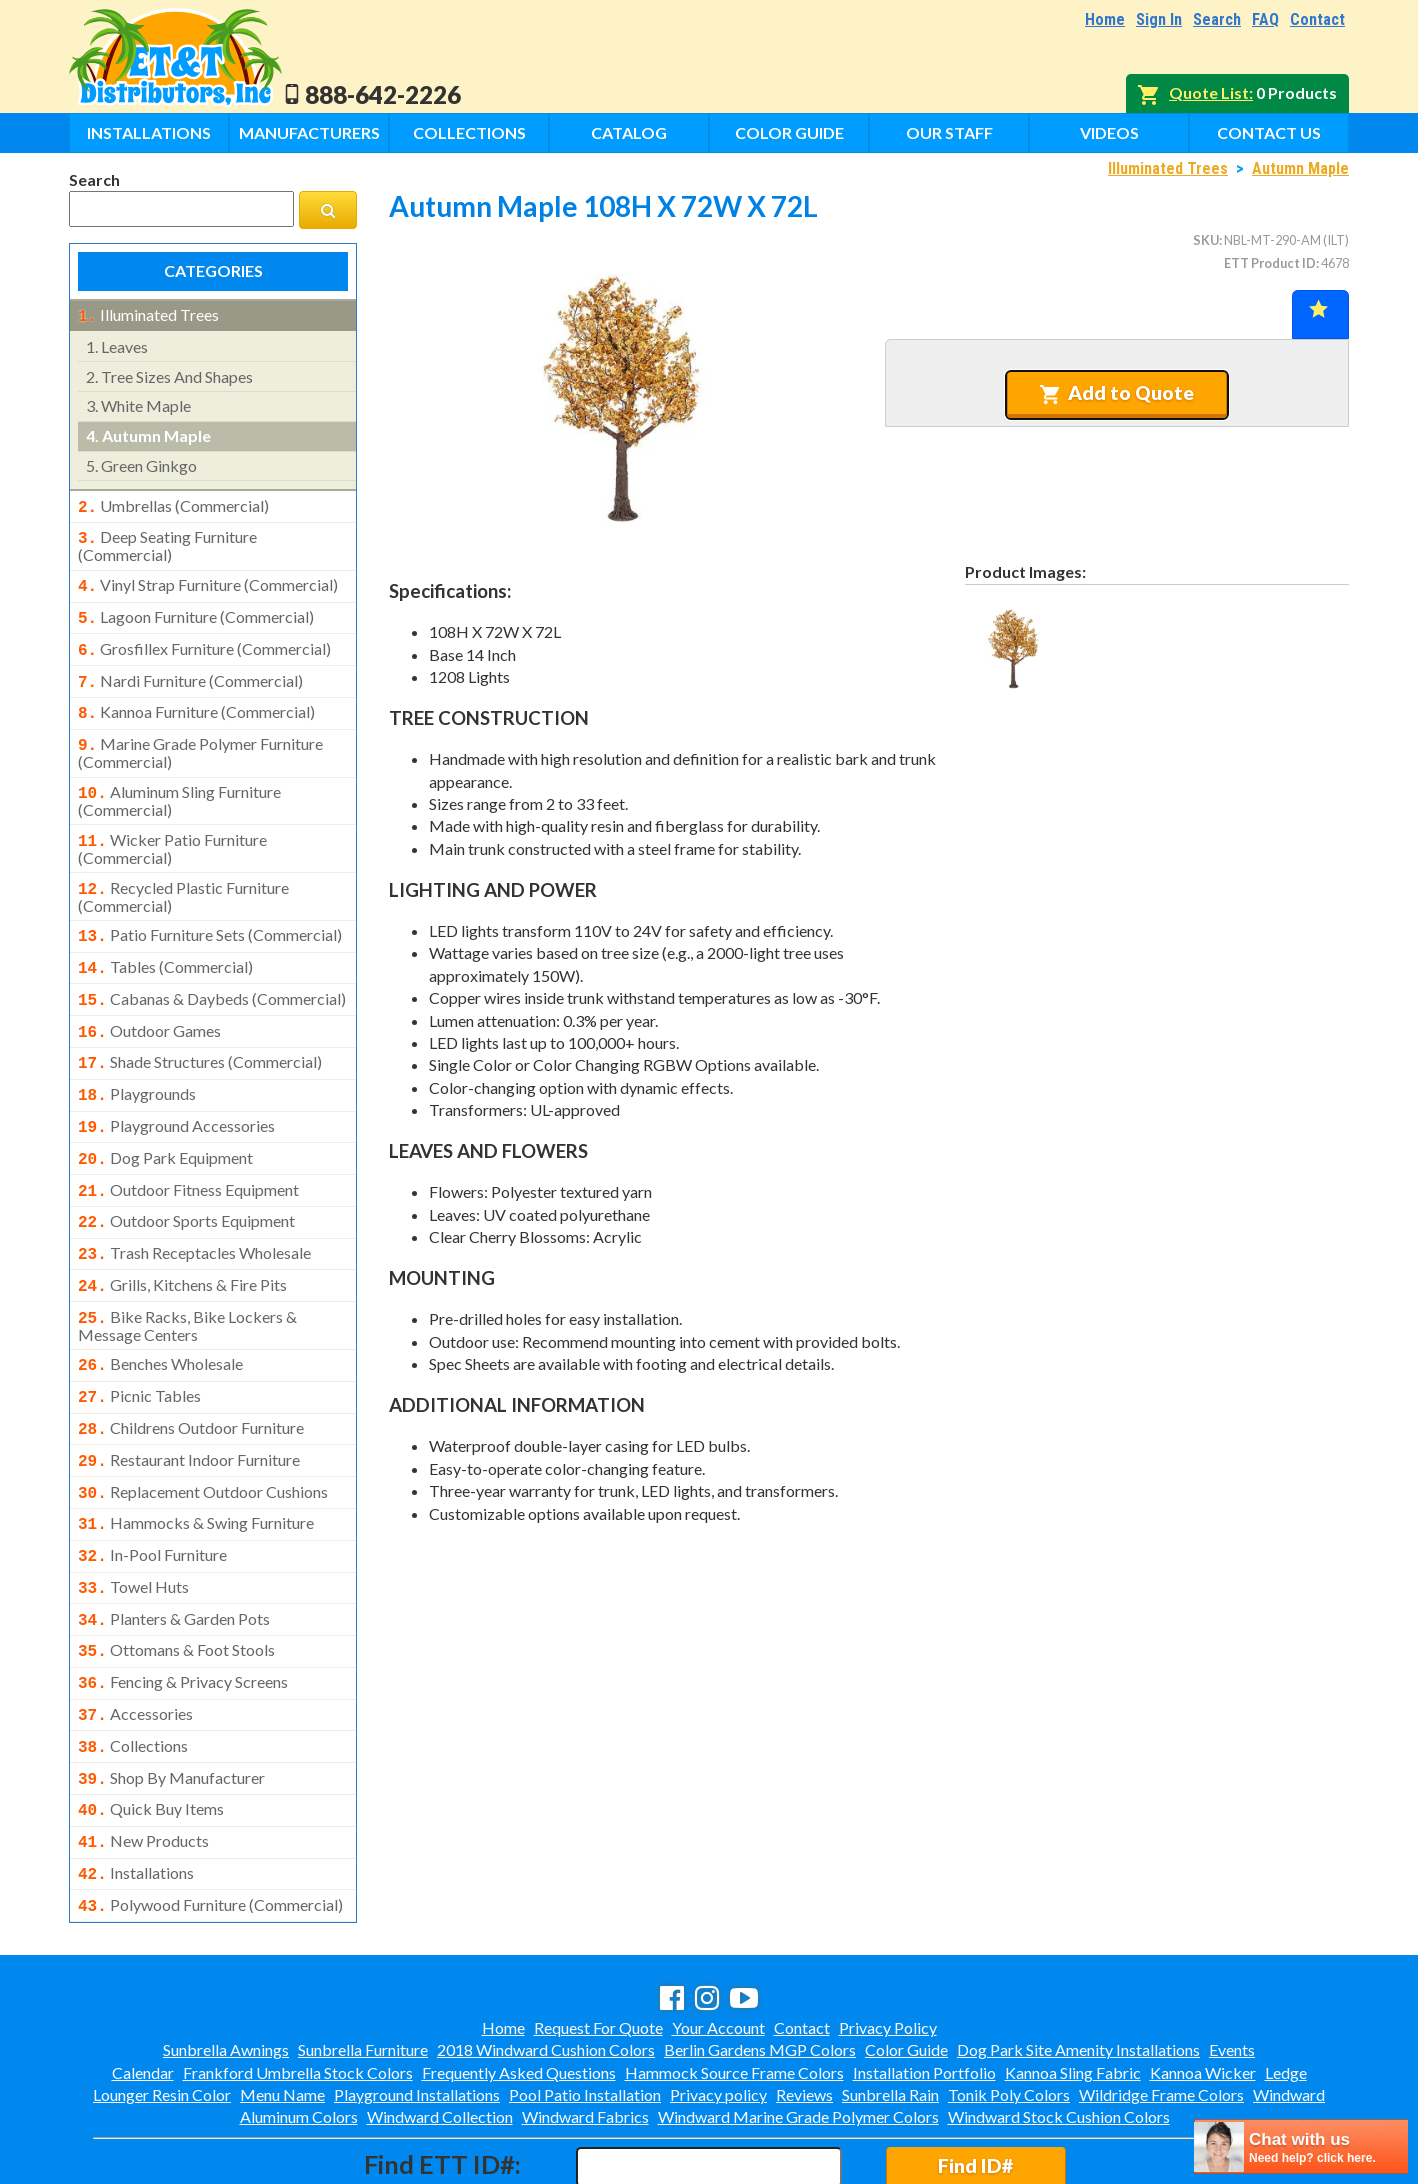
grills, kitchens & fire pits (182, 1239)
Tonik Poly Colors (1009, 2008)
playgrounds (137, 1060)
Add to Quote (1116, 393)
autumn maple (148, 433)
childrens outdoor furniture (191, 1374)
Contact (1317, 19)
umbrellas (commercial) (173, 504)
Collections (469, 132)
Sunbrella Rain (890, 2008)
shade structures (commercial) (200, 1030)
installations (136, 1791)
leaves (117, 344)
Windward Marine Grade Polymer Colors (798, 2030)
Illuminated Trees (1168, 168)
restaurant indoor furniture (189, 1404)
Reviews (804, 2008)
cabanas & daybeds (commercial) (212, 971)
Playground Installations (417, 2008)
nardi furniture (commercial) (190, 669)
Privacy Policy (888, 1941)
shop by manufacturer (171, 1702)
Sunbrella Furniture (363, 1963)
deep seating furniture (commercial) (167, 540)
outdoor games (149, 1001)
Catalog (629, 132)
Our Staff (949, 132)
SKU (1206, 240)
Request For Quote (598, 1941)
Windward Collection (440, 2030)
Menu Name (282, 2008)
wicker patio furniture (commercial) (172, 827)
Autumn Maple (1300, 168)
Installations (149, 132)
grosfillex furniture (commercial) (204, 639)
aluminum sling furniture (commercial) (179, 781)
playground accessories (176, 1090)
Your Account (718, 1941)
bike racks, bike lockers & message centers (187, 1276)
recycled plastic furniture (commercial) (183, 873)
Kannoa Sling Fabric (1073, 1986)
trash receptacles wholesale (194, 1209)
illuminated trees (148, 315)
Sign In (1159, 19)
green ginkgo (141, 463)
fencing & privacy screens (183, 1612)
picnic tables (139, 1344)
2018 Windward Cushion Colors (546, 1963)
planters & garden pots (174, 1553)
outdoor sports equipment (186, 1179)
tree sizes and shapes (169, 374)
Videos (1109, 132)
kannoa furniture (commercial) (196, 698)
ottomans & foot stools (176, 1582)
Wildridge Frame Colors (1161, 2008)
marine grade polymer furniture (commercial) (200, 735)
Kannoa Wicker (1203, 1986)
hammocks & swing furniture (196, 1463)
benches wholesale (160, 1314)
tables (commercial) (165, 941)
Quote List (1209, 92)
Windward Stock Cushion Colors (1059, 2030)
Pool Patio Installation (585, 2008)
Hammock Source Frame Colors (734, 1986)
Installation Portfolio (924, 1986)
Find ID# (975, 2079)
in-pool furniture (152, 1493)
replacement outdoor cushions (203, 1434)
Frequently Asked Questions (519, 1986)
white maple (138, 403)
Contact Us (1269, 132)
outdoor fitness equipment (188, 1150)
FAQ (1265, 19)
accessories (135, 1642)
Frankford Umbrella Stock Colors (298, 1986)
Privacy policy (718, 2008)
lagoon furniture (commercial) (196, 609)
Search (1217, 19)
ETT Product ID (1270, 263)
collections (133, 1672)
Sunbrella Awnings (226, 1963)
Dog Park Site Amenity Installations (1078, 1963)
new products (143, 1761)
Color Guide (789, 132)
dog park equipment (165, 1120)
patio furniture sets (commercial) (210, 911)
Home (1105, 19)
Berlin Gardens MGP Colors (760, 1963)
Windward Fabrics (585, 2030)
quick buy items (151, 1731)
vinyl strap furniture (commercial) (208, 579)
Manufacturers (309, 132)
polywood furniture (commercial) (210, 1821)
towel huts (133, 1523)
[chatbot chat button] (1301, 2146)
